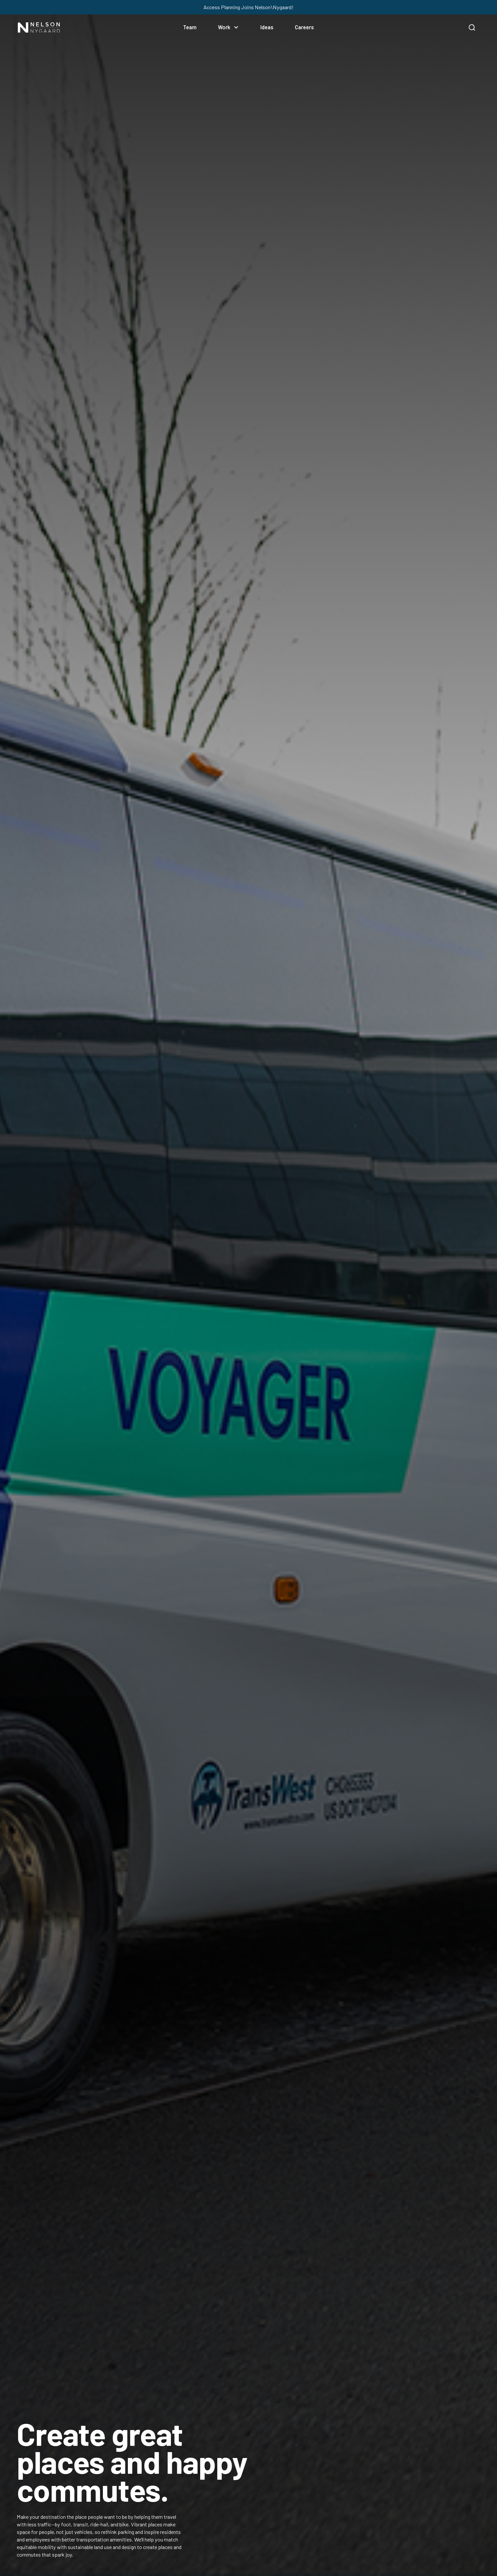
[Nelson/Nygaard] (39, 27)
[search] (472, 27)
